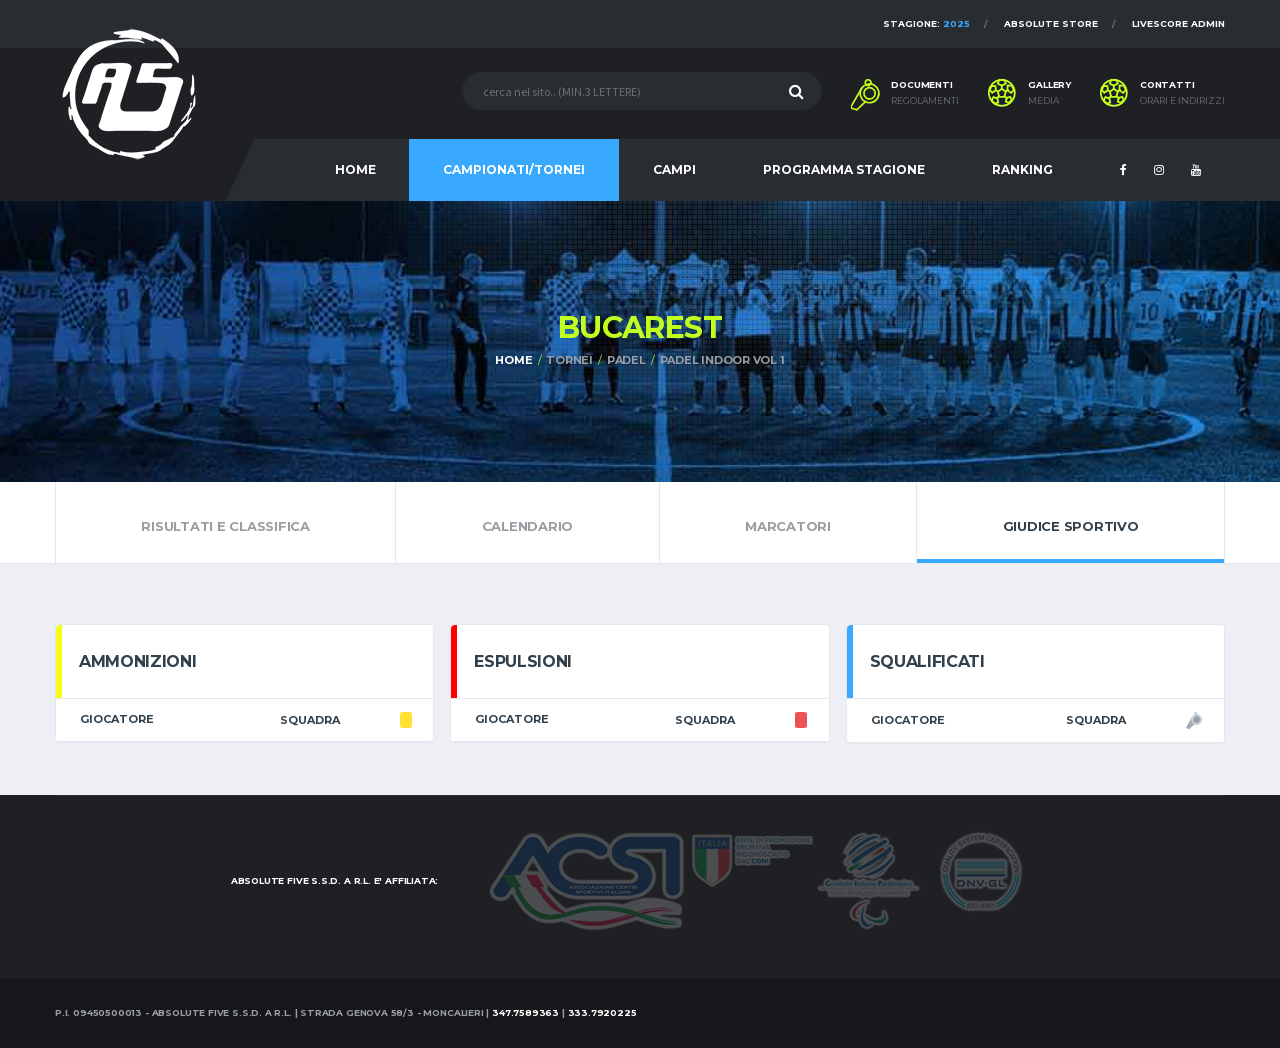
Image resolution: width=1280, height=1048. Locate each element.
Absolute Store (1051, 23)
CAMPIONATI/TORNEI (514, 169)
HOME (355, 169)
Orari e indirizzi (1182, 101)
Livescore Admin (1178, 23)
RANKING (1022, 169)
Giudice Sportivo (1070, 522)
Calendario (527, 522)
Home (513, 360)
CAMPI (674, 169)
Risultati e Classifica (225, 522)
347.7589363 (525, 1012)
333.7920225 (602, 1012)
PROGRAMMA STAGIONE (844, 169)
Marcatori (788, 522)
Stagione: (926, 23)
